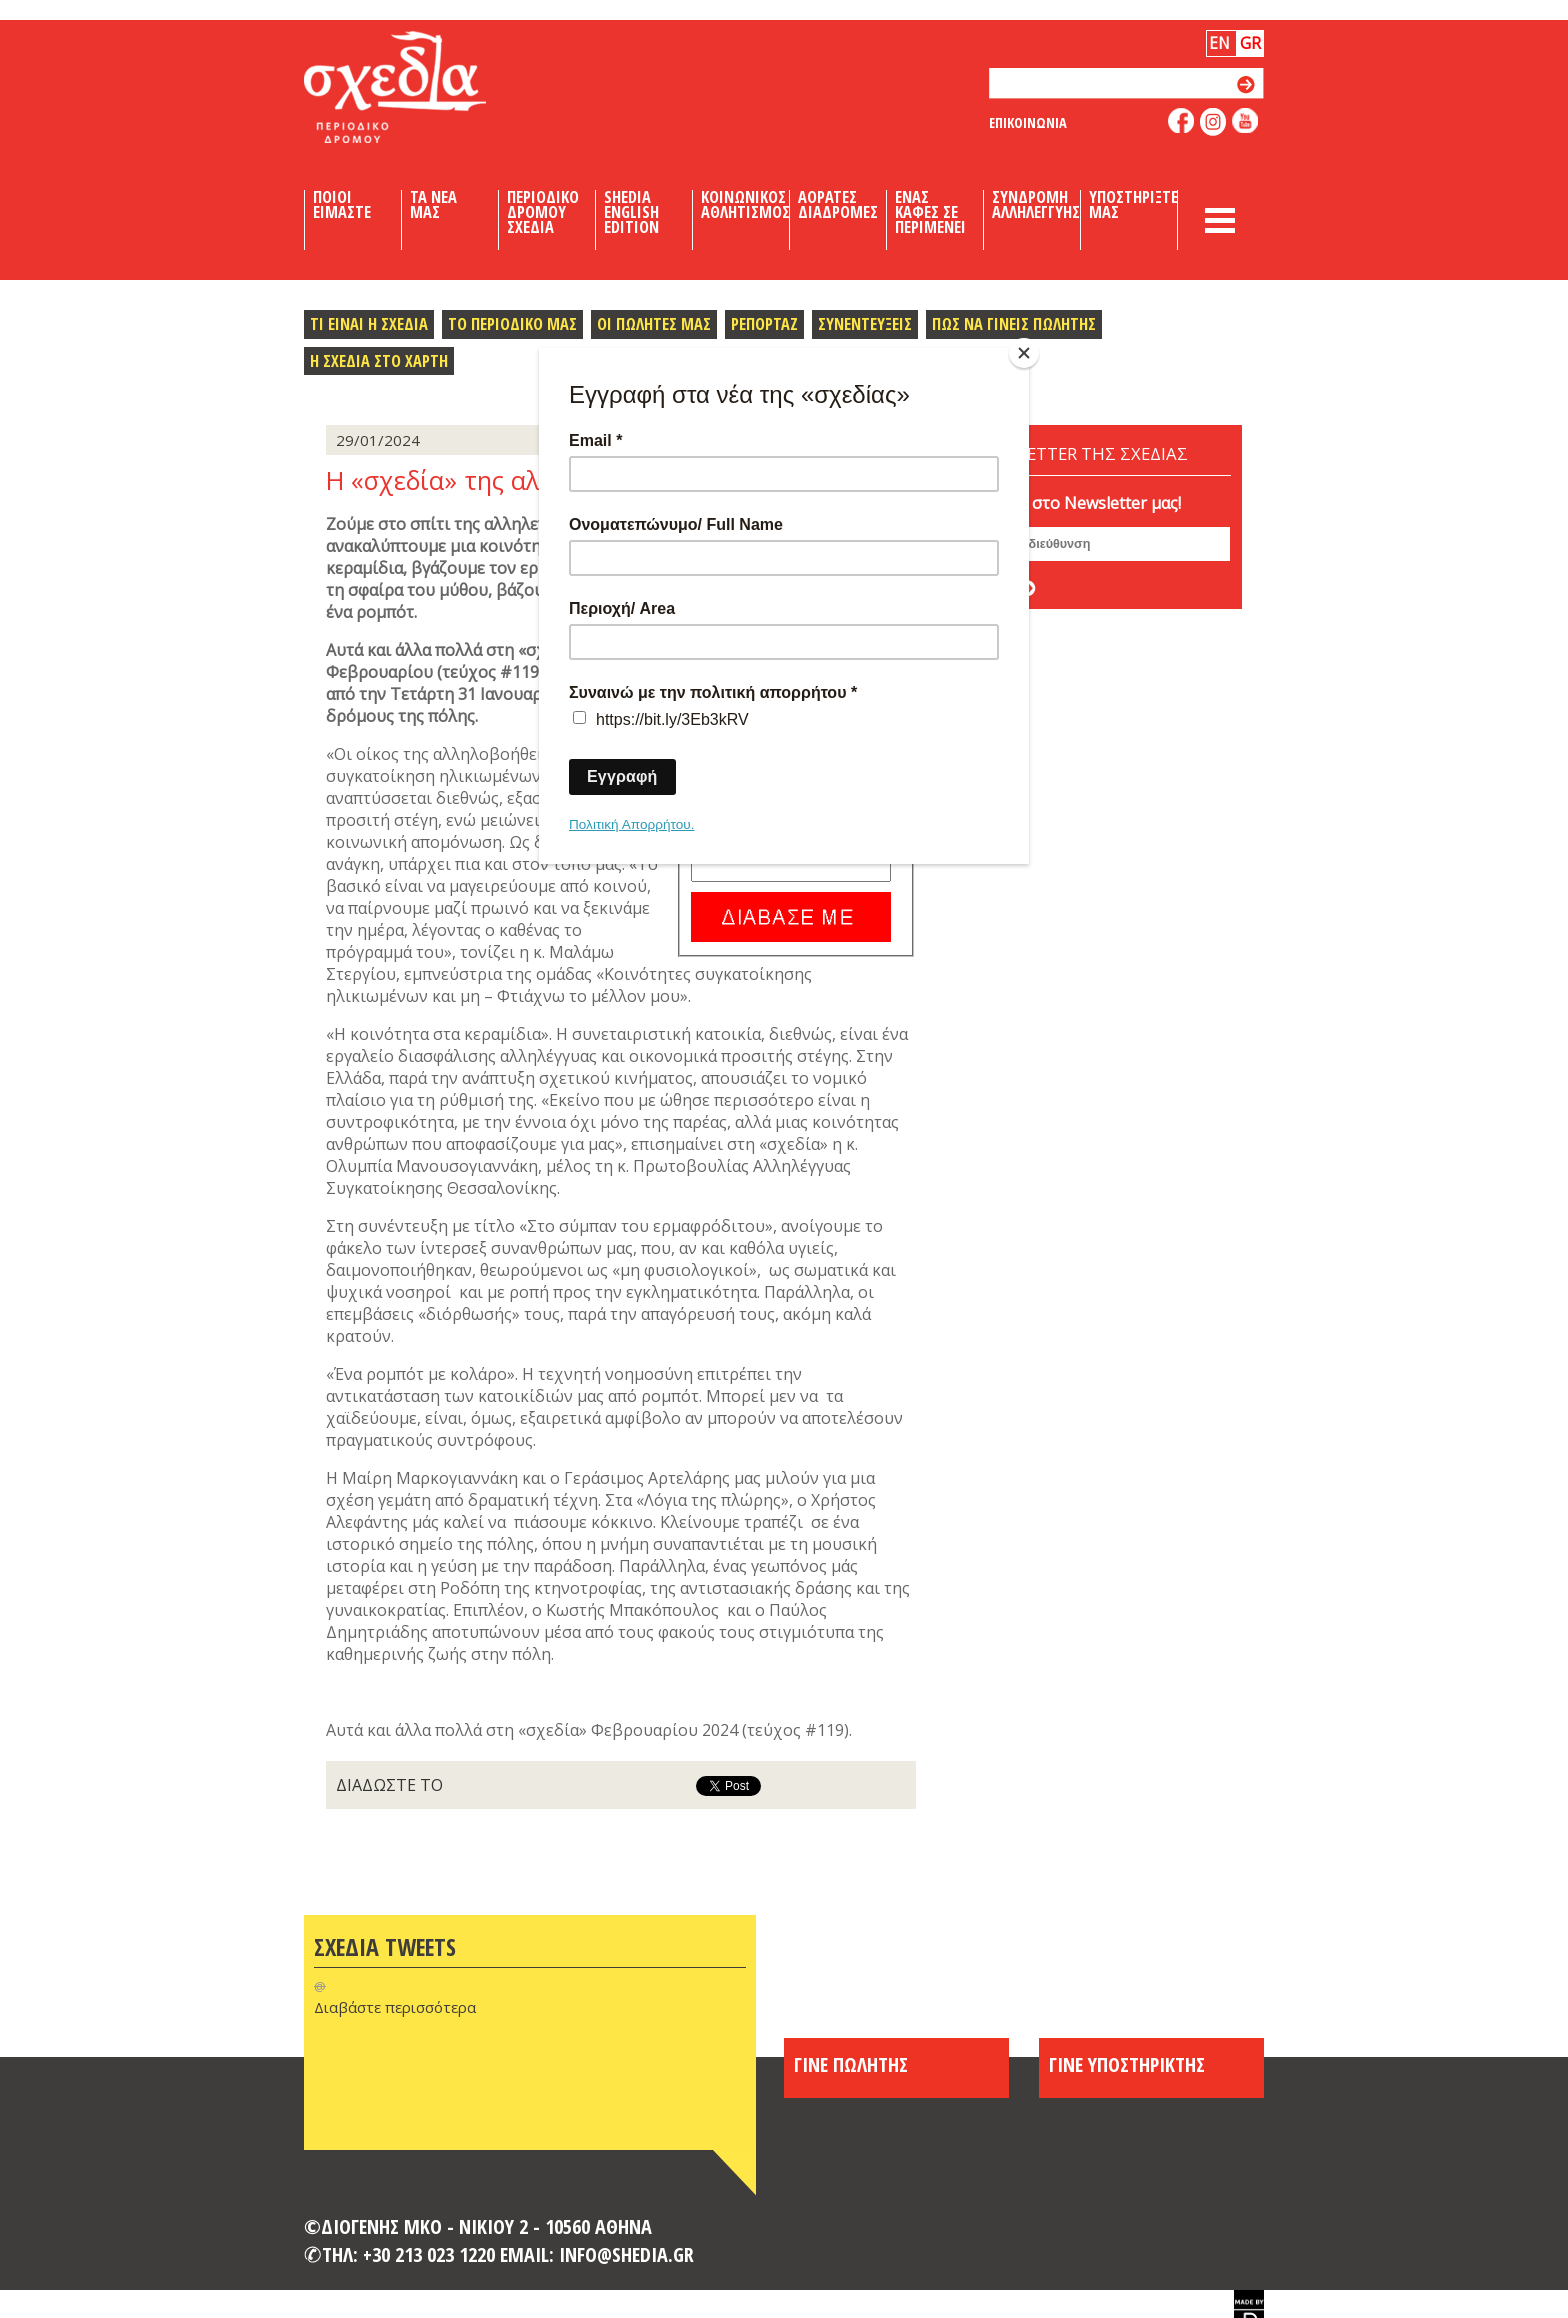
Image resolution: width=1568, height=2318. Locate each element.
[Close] (1024, 353)
